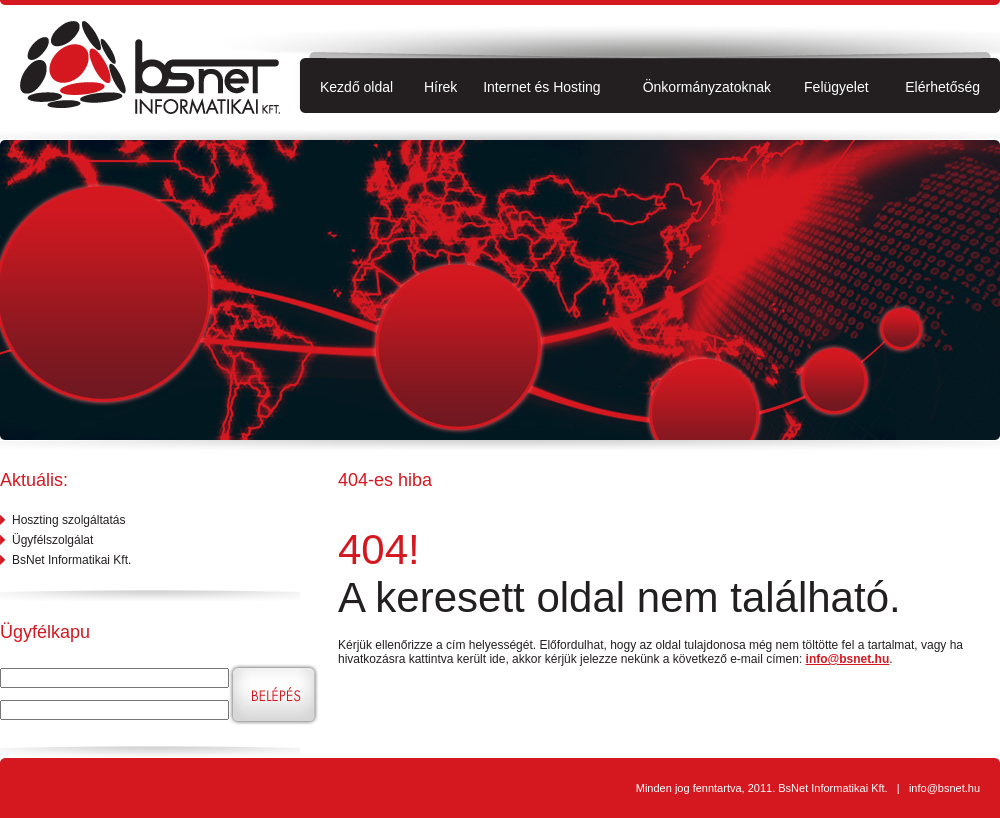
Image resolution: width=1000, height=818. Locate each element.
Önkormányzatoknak (707, 87)
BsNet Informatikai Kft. (71, 560)
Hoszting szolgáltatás (68, 520)
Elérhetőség (942, 87)
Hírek (440, 87)
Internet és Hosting (542, 87)
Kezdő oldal (356, 87)
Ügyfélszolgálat (52, 540)
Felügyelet (836, 87)
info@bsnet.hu (848, 659)
